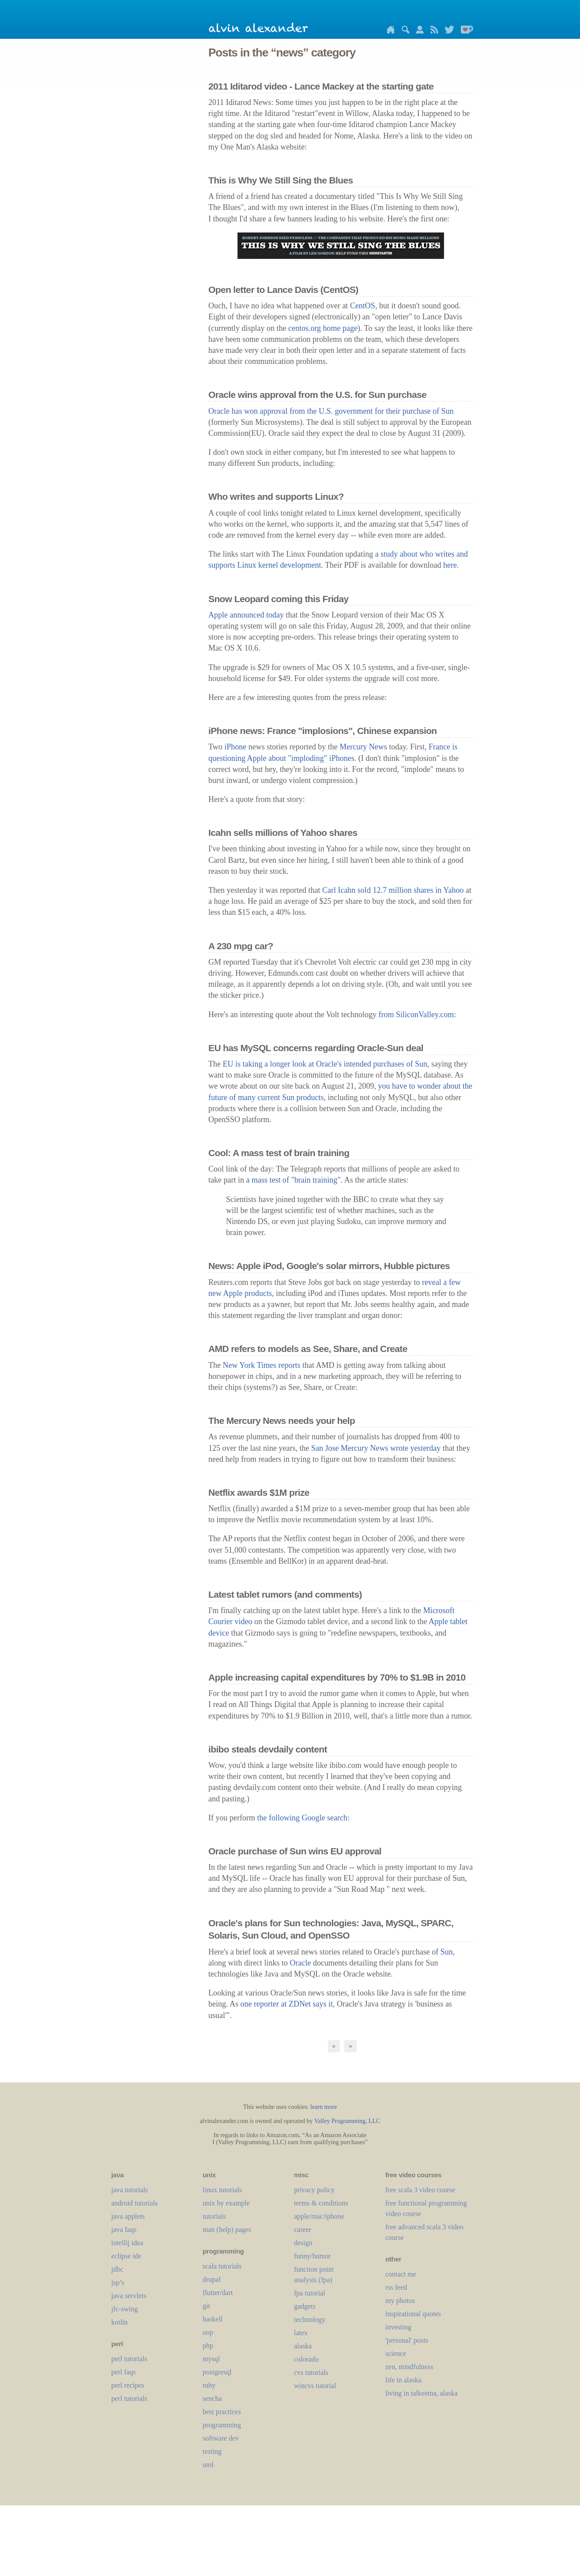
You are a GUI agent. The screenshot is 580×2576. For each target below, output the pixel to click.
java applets (128, 2216)
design (303, 2243)
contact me (400, 2274)
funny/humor (312, 2256)
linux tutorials (222, 2190)
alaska (303, 2346)
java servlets (129, 2295)
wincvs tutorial (315, 2385)
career (302, 2229)
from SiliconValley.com (416, 1014)
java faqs (123, 2229)
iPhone (235, 746)
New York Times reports (261, 1365)
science (395, 2353)
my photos (400, 2300)
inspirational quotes (413, 2314)
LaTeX (301, 2332)
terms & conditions (321, 2203)
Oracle (300, 1962)
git (206, 2306)
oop (208, 2332)
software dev (221, 2438)
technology (309, 2319)
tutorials (214, 2216)
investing (398, 2327)
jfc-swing (124, 2309)
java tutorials (129, 2190)
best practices (222, 2411)
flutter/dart (218, 2292)
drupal (212, 2279)
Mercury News (363, 746)
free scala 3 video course (420, 2190)
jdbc (117, 2269)
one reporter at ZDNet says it (287, 2003)
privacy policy (314, 2190)
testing (212, 2451)
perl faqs (123, 2372)
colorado (306, 2359)
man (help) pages (227, 2229)
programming (222, 2425)
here (450, 565)
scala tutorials (222, 2266)
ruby (209, 2385)
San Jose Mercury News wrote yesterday (376, 1448)
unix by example (226, 2203)
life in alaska (403, 2380)
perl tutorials (129, 2359)
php (208, 2345)
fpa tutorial (309, 2293)
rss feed (396, 2287)
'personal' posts (406, 2340)
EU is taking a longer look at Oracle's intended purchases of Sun (324, 1064)
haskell (212, 2319)
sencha (212, 2398)
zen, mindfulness (409, 2366)
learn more (323, 2107)
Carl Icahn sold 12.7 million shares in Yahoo (392, 890)
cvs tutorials (311, 2372)
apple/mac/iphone (319, 2216)
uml (208, 2464)
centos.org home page (323, 328)
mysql (211, 2359)
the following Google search (302, 1817)
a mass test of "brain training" (293, 1180)
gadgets (305, 2306)
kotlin (119, 2322)
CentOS (362, 305)
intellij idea (127, 2243)
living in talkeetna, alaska (421, 2393)
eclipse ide (126, 2256)
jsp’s (117, 2282)
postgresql (217, 2372)
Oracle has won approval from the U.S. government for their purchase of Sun (331, 411)
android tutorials (134, 2203)
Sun (447, 1951)
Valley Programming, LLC (347, 2121)
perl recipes (127, 2385)
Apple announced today (246, 614)
